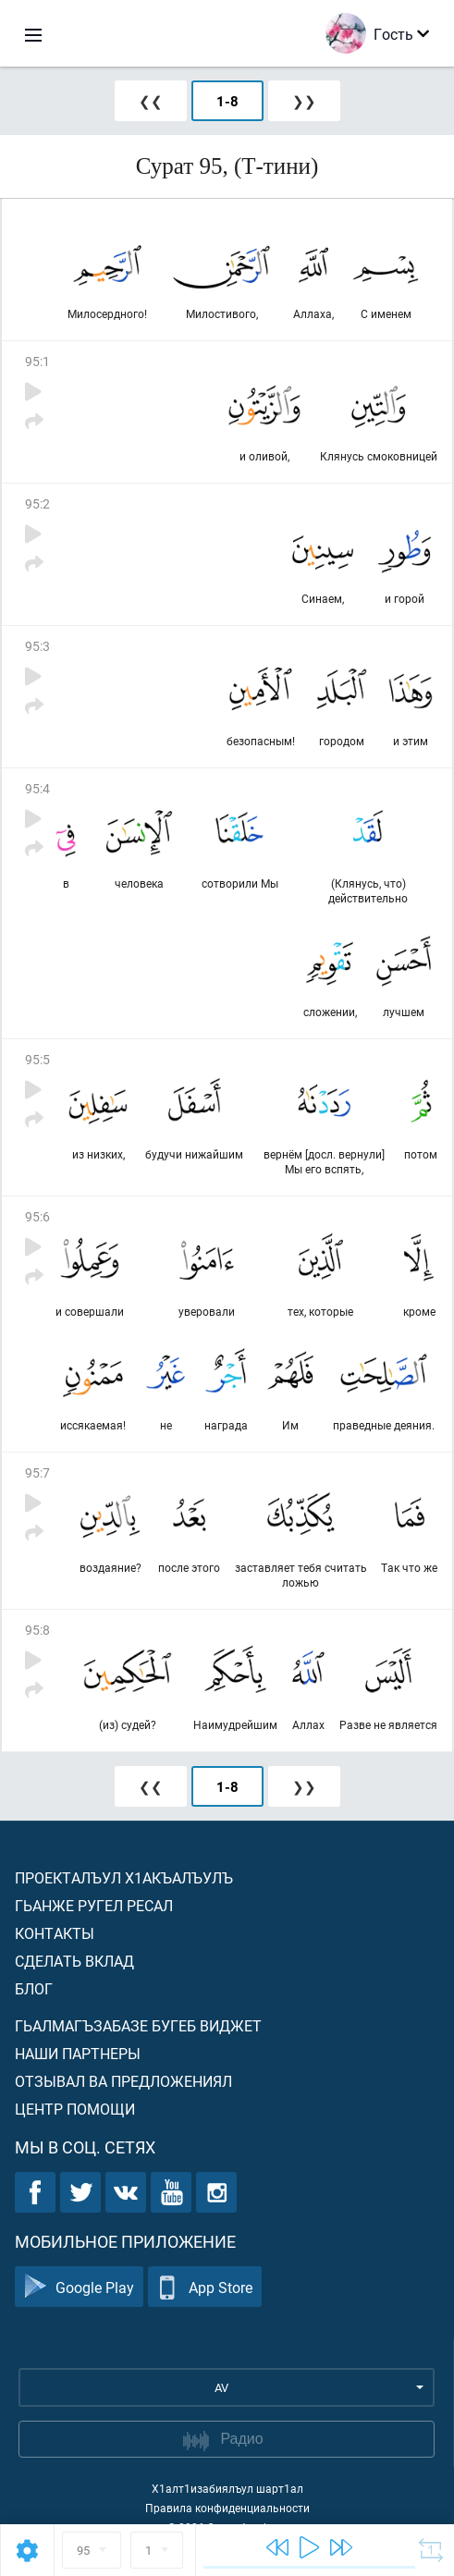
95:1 (37, 361)
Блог (34, 1988)
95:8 (37, 1629)
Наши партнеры (78, 2053)
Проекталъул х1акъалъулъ (124, 1877)
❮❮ (151, 101)
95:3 (37, 646)
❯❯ (304, 101)
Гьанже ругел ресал (94, 1905)
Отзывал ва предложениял (123, 2081)
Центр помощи (75, 2108)
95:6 (37, 1216)
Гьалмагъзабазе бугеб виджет (138, 2025)
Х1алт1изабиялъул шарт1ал (227, 2488)
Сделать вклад (74, 1960)
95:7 (37, 1472)
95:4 (37, 788)
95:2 (37, 503)
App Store (204, 2287)
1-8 (227, 101)
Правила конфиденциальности (227, 2507)
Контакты (54, 1933)
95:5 (37, 1059)
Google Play (79, 2287)
